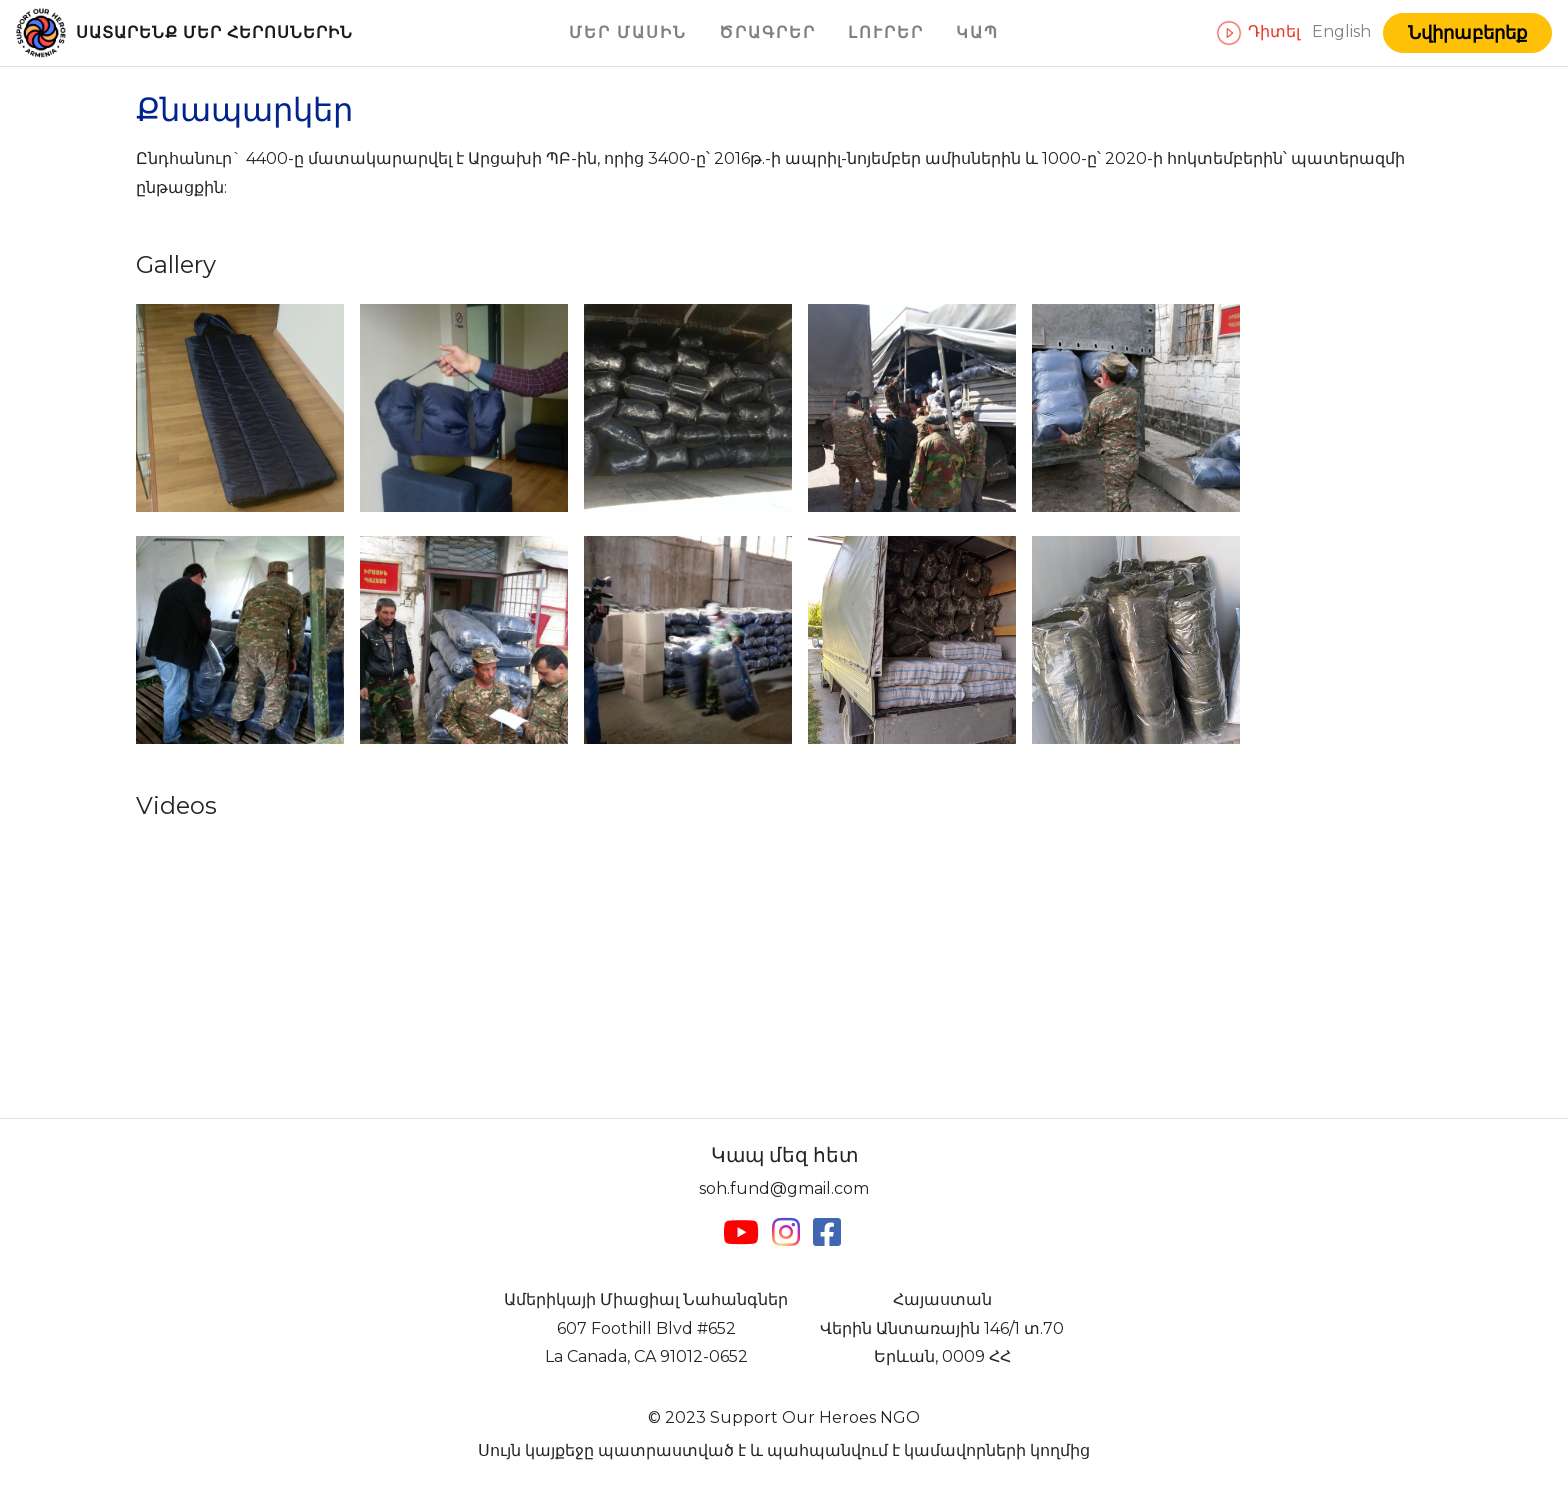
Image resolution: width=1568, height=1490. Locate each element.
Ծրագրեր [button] (767, 32)
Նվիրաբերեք (1467, 32)
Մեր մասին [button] (628, 32)
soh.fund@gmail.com (784, 1188)
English (1343, 31)
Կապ (977, 32)
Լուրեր (886, 32)
